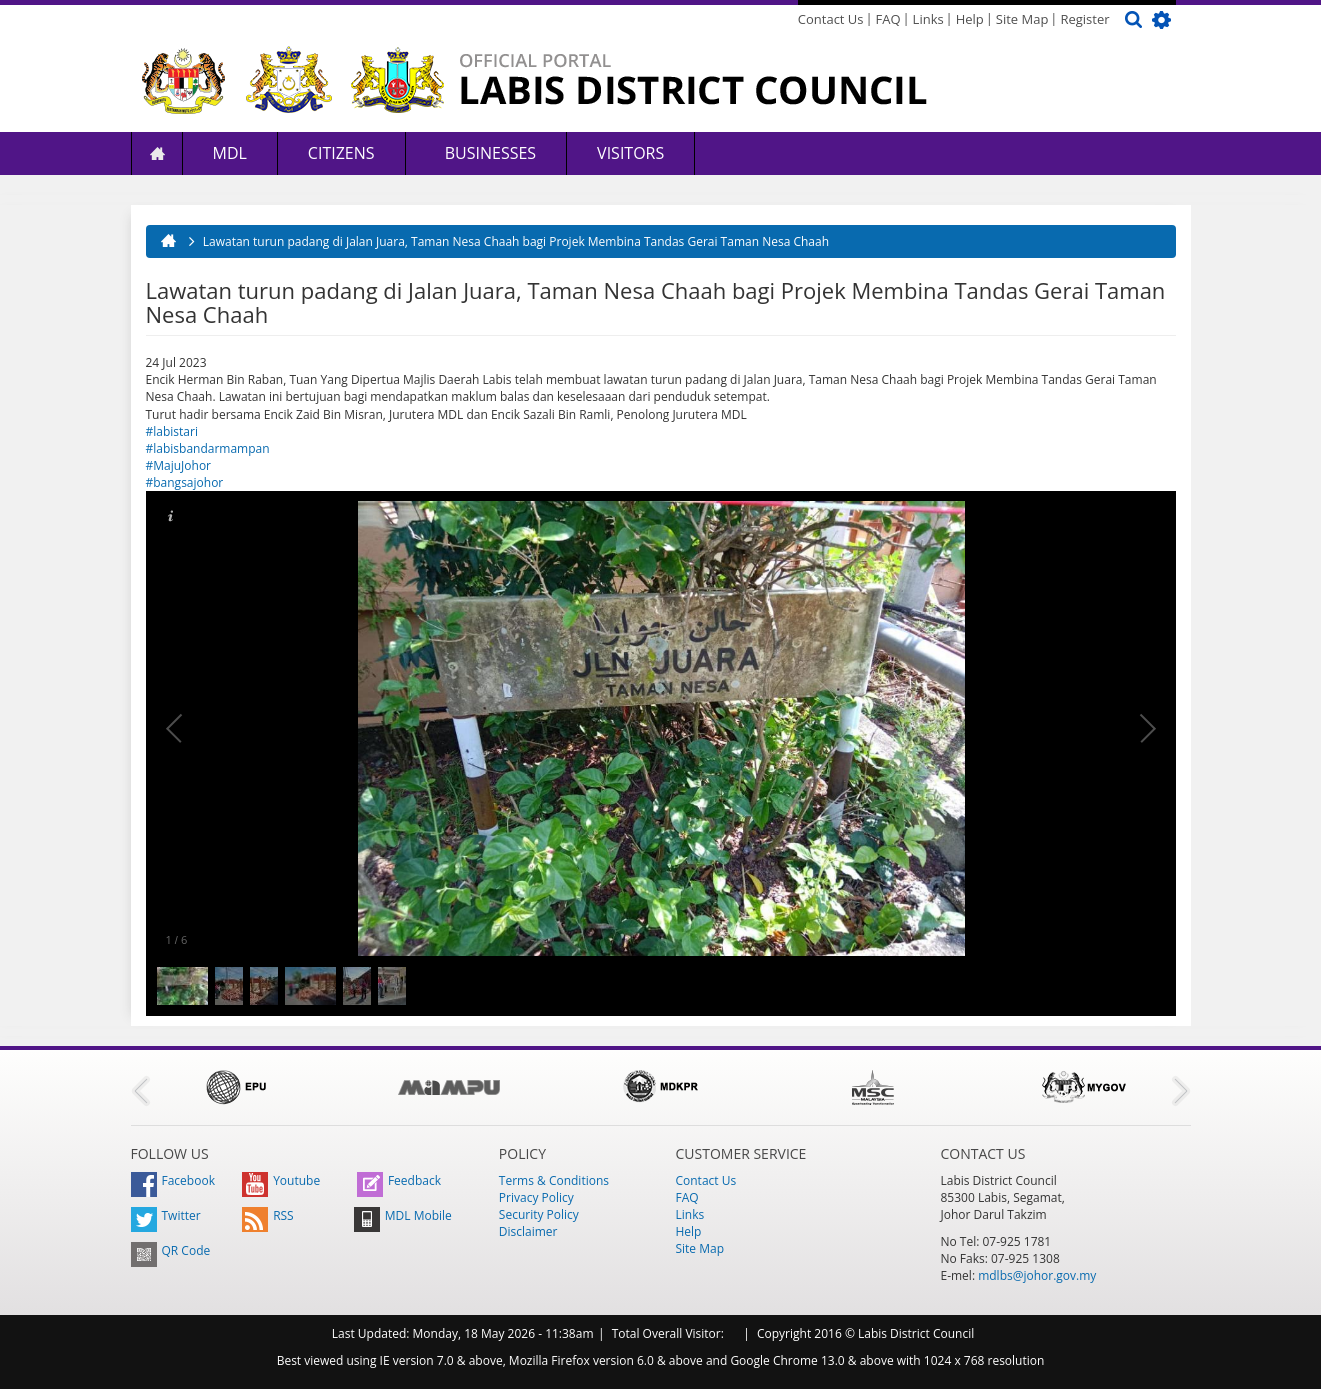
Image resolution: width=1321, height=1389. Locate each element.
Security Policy (539, 1214)
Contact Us (831, 19)
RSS (268, 1215)
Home (157, 153)
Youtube (281, 1180)
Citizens (341, 153)
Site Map (1022, 19)
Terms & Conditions (554, 1180)
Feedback (399, 1180)
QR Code (171, 1250)
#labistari (172, 431)
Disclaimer (528, 1231)
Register (1084, 19)
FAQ (888, 19)
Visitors (630, 153)
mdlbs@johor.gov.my (1037, 1275)
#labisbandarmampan (208, 448)
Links (928, 19)
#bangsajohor (185, 482)
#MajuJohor (179, 465)
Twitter (166, 1215)
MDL (230, 153)
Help (970, 19)
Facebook (173, 1180)
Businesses (489, 153)
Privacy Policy (536, 1197)
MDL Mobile (403, 1215)
